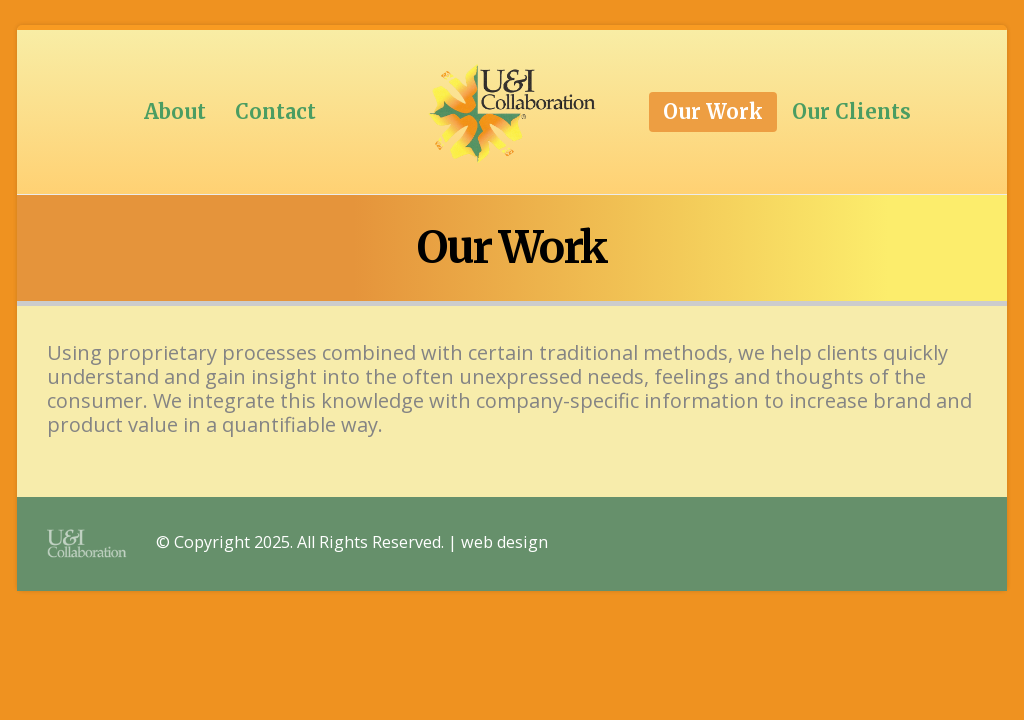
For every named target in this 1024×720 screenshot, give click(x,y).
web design (504, 543)
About (175, 111)
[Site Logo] (512, 112)
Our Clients (851, 111)
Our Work (713, 111)
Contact (275, 111)
